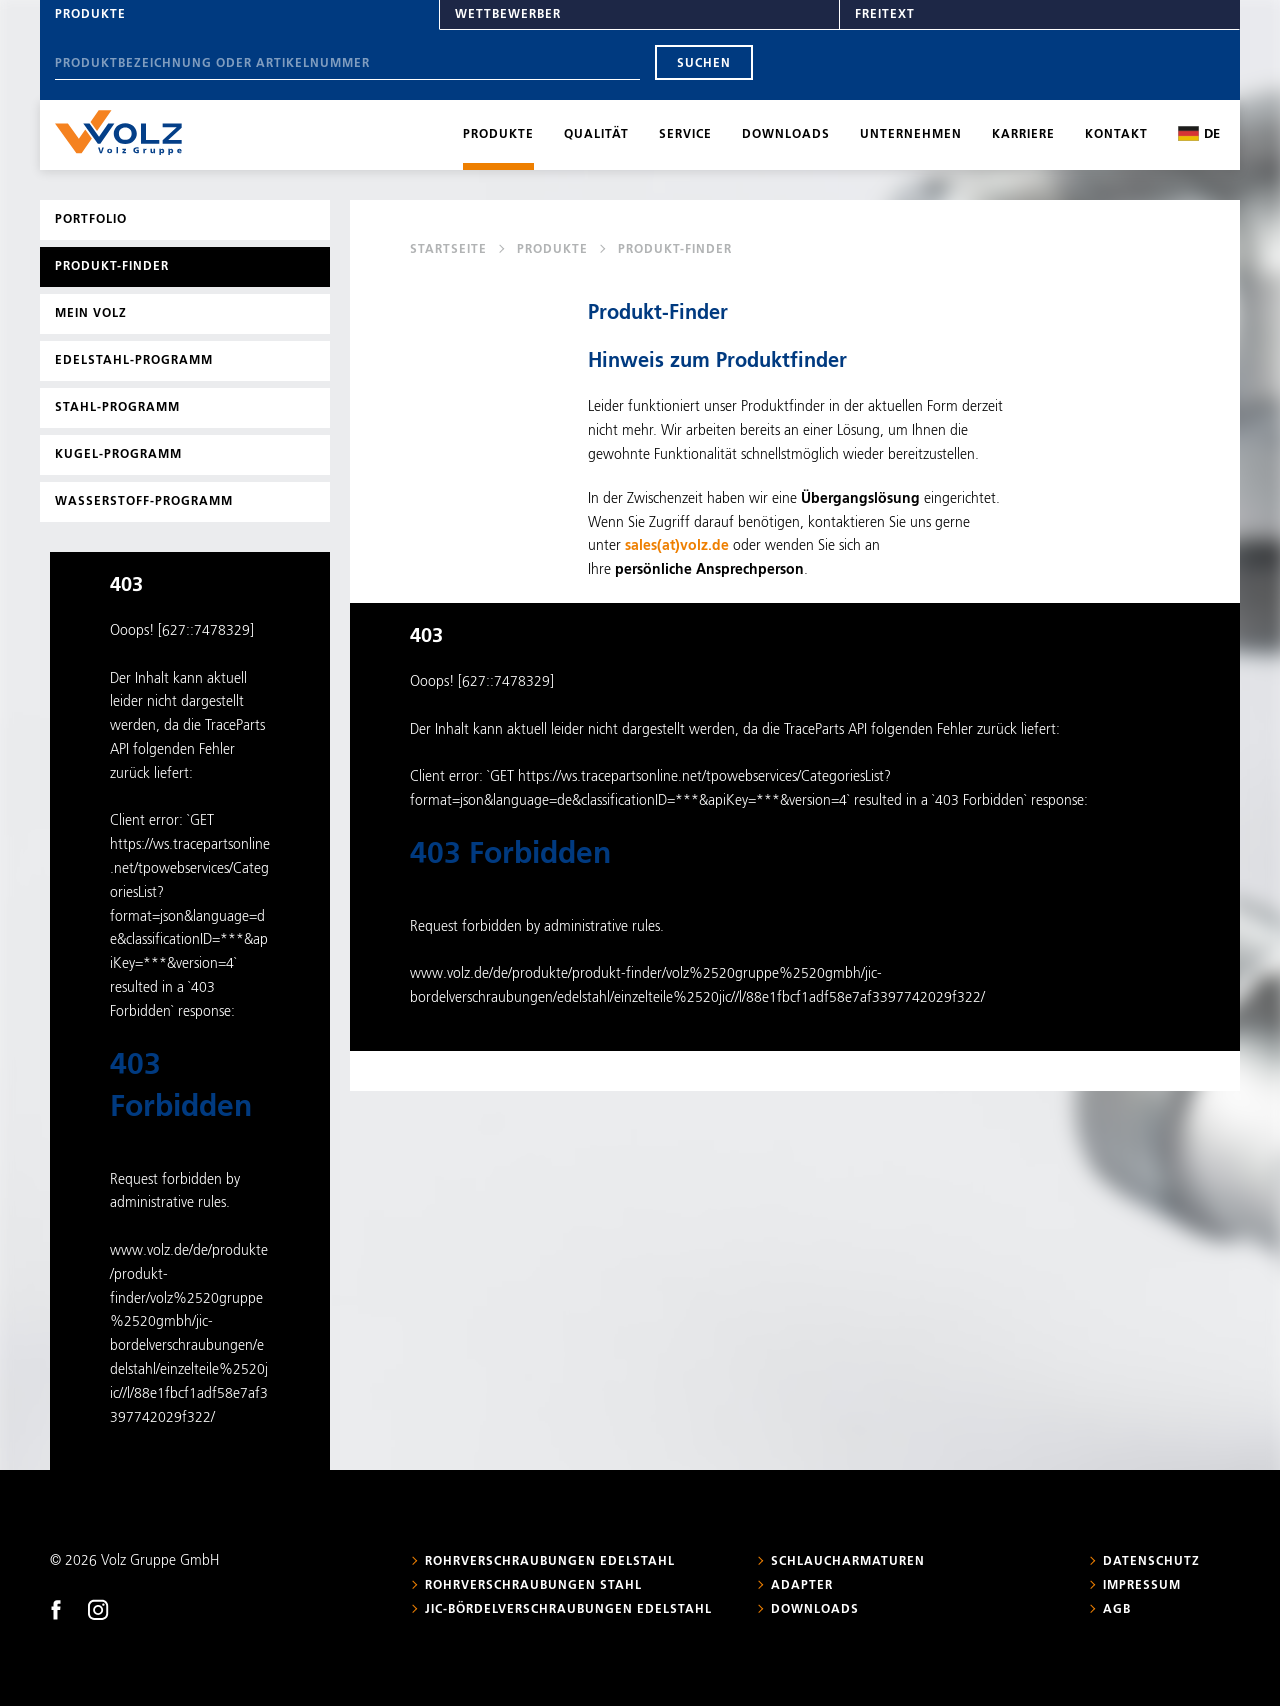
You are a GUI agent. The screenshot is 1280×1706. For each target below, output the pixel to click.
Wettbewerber (508, 15)
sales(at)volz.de (677, 546)
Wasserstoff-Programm (144, 502)
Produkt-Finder (112, 267)
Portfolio (91, 220)
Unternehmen (911, 135)
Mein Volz (91, 314)
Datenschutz (1151, 1562)
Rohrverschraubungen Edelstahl (550, 1562)
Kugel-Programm (118, 455)
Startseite (448, 250)
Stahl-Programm (117, 408)
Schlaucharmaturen (848, 1562)
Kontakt (1116, 135)
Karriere (1023, 135)
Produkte (90, 15)
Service (685, 135)
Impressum (1142, 1586)
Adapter (802, 1586)
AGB (1117, 1610)
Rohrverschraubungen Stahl (533, 1586)
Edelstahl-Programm (134, 361)
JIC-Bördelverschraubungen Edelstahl (568, 1610)
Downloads (786, 135)
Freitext (885, 15)
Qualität (596, 135)
